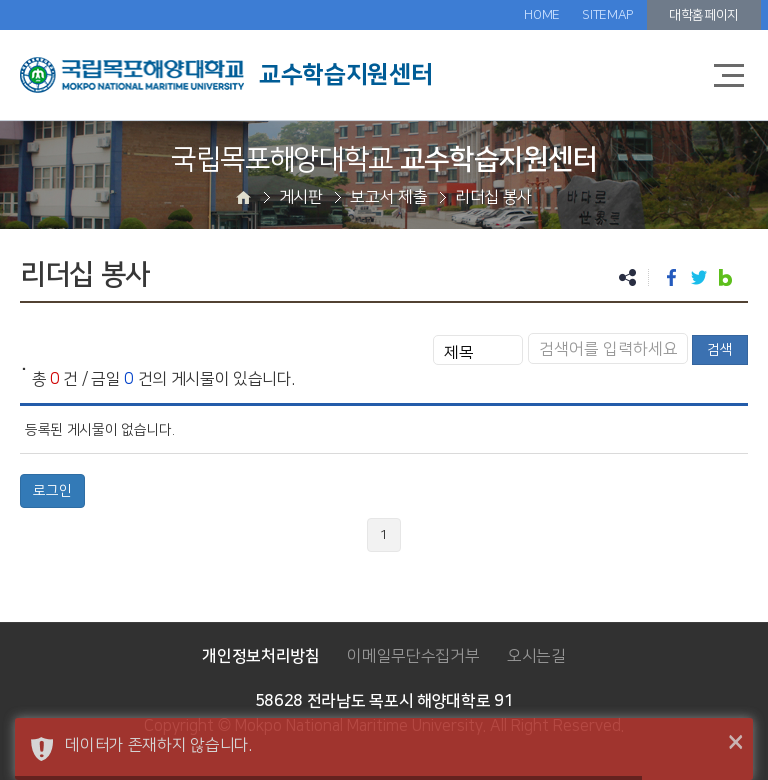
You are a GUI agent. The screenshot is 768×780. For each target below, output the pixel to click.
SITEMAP (607, 15)
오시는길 (536, 656)
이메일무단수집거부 (413, 656)
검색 (720, 350)
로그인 (52, 491)
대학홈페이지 (704, 15)
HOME (542, 15)
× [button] (735, 743)
